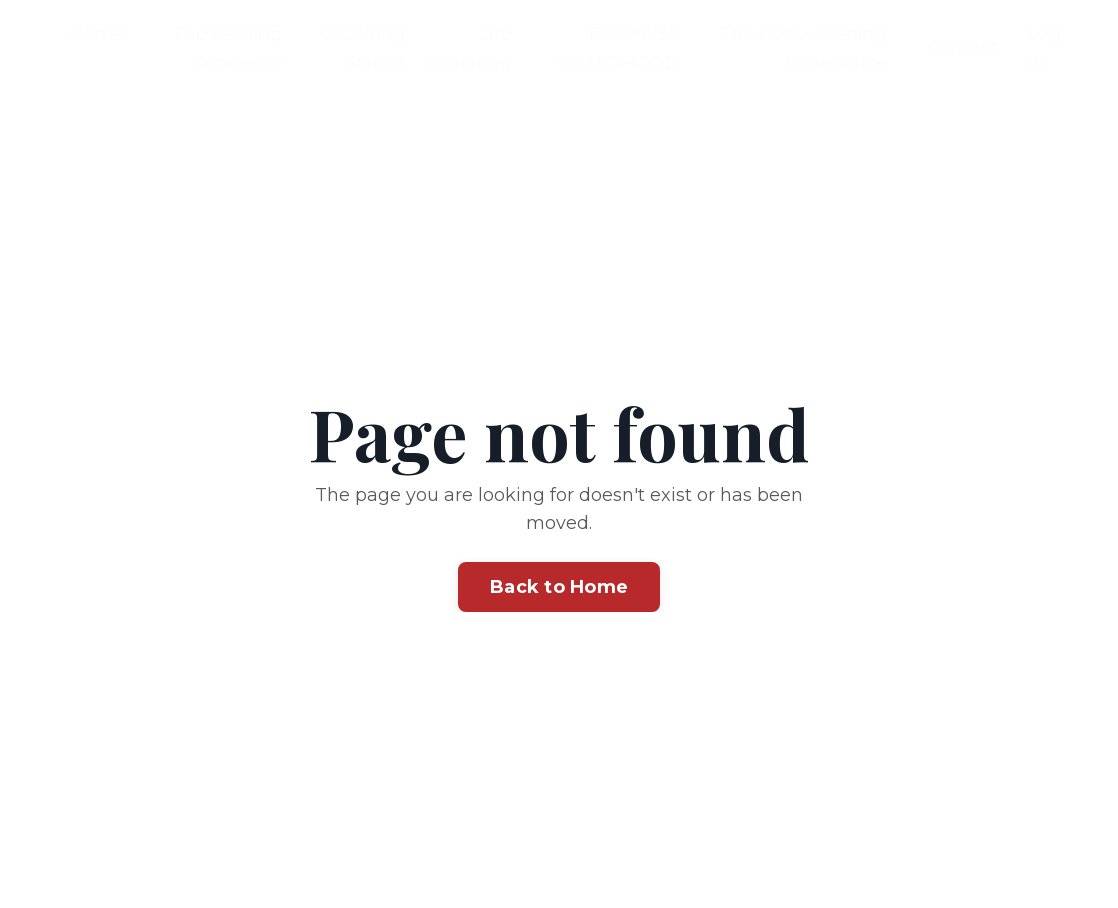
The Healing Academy (227, 48)
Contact (962, 48)
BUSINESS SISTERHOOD (618, 48)
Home (97, 34)
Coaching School (362, 48)
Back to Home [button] (559, 587)
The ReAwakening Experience (803, 48)
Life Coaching (468, 48)
